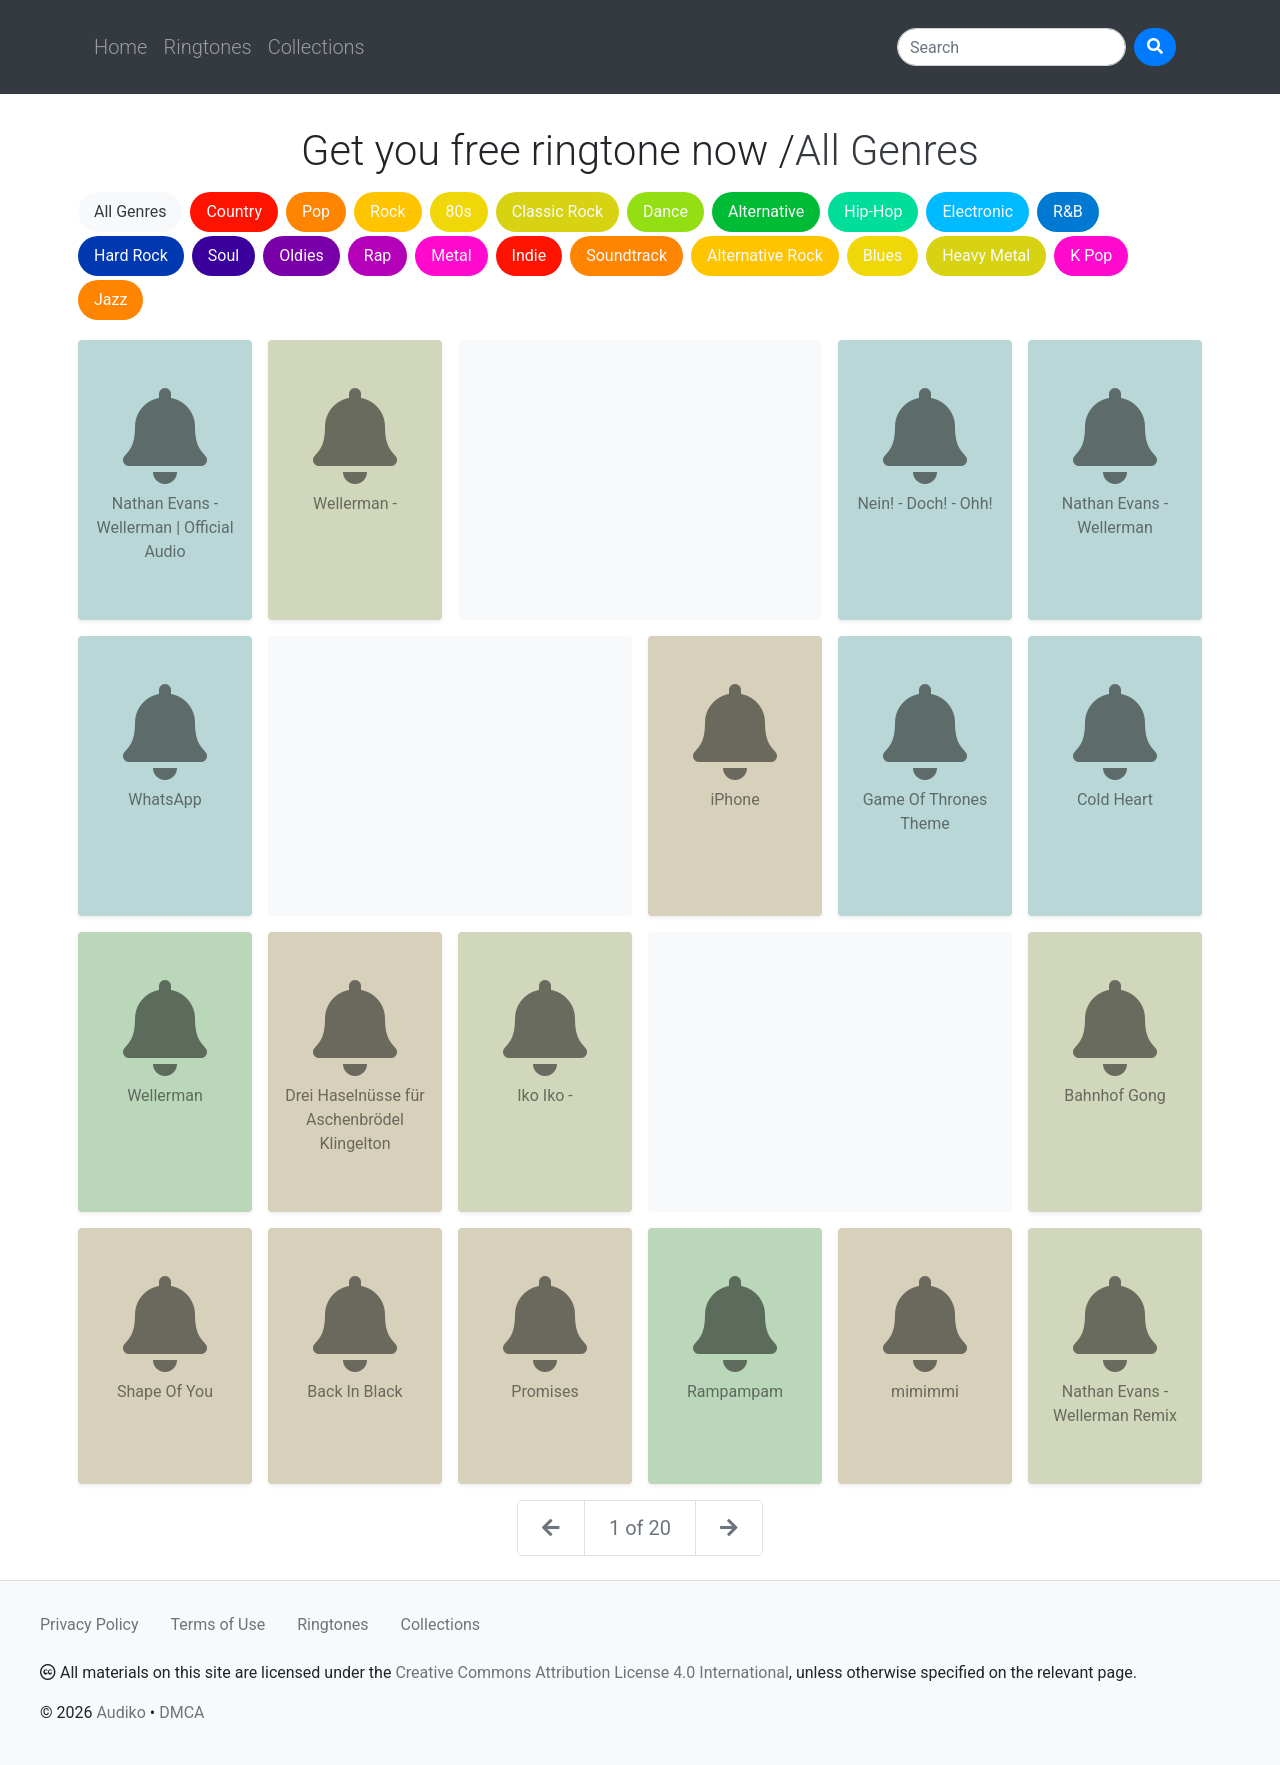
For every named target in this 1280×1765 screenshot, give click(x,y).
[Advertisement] (640, 480)
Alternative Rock (765, 255)
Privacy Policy (89, 1624)
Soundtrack (626, 255)
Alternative (766, 211)
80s (459, 211)
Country (234, 211)
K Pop (1091, 255)
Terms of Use (218, 1624)
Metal (451, 255)
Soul (223, 255)
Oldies (301, 255)
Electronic (977, 211)
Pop (316, 211)
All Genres (130, 211)
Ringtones (207, 47)
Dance (665, 211)
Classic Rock (557, 211)
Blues (882, 255)
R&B (1068, 211)
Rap (378, 255)
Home (120, 47)
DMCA (181, 1712)
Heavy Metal (986, 255)
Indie (529, 255)
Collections (316, 47)
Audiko (120, 1712)
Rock (387, 211)
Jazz (110, 299)
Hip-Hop (873, 211)
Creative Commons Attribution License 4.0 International (591, 1672)
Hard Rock (131, 255)
